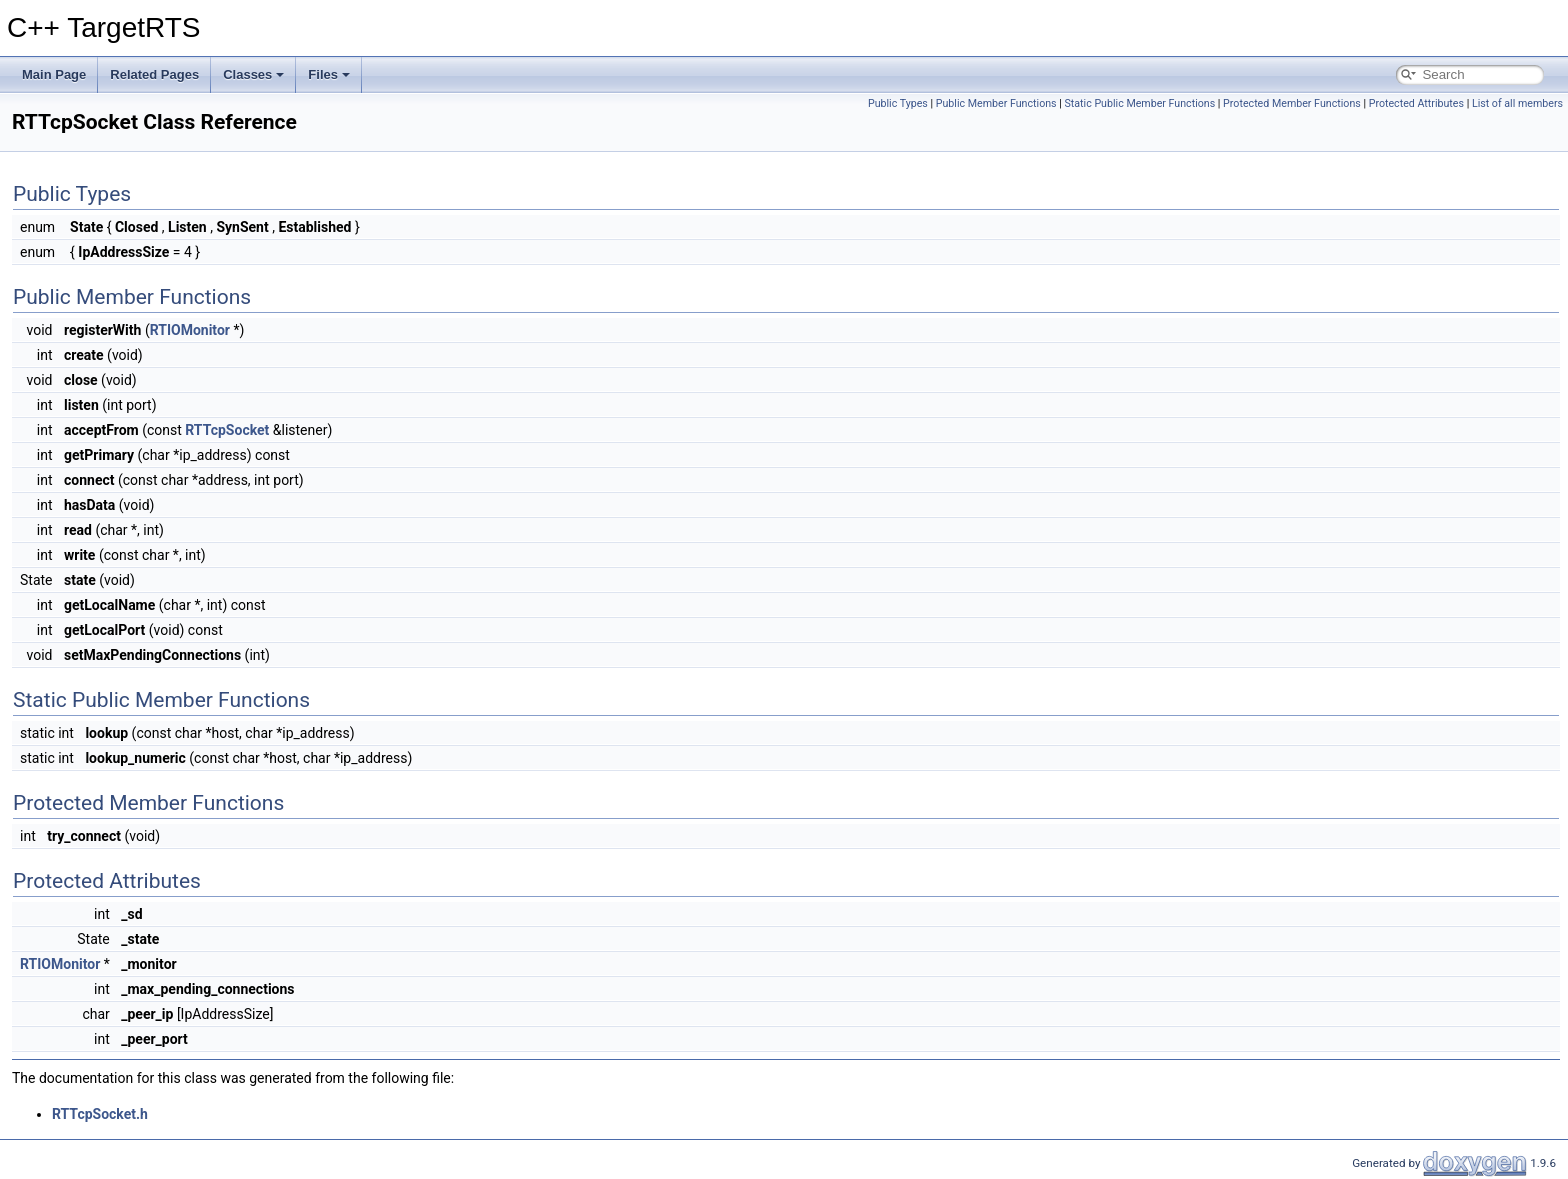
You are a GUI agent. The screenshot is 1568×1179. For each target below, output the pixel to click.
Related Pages (154, 74)
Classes (253, 74)
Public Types (898, 103)
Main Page (54, 74)
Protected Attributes (1416, 103)
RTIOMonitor (190, 330)
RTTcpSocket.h (100, 1114)
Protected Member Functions (1292, 103)
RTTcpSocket (227, 430)
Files (329, 74)
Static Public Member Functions (1139, 103)
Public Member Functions (996, 103)
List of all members (1517, 103)
